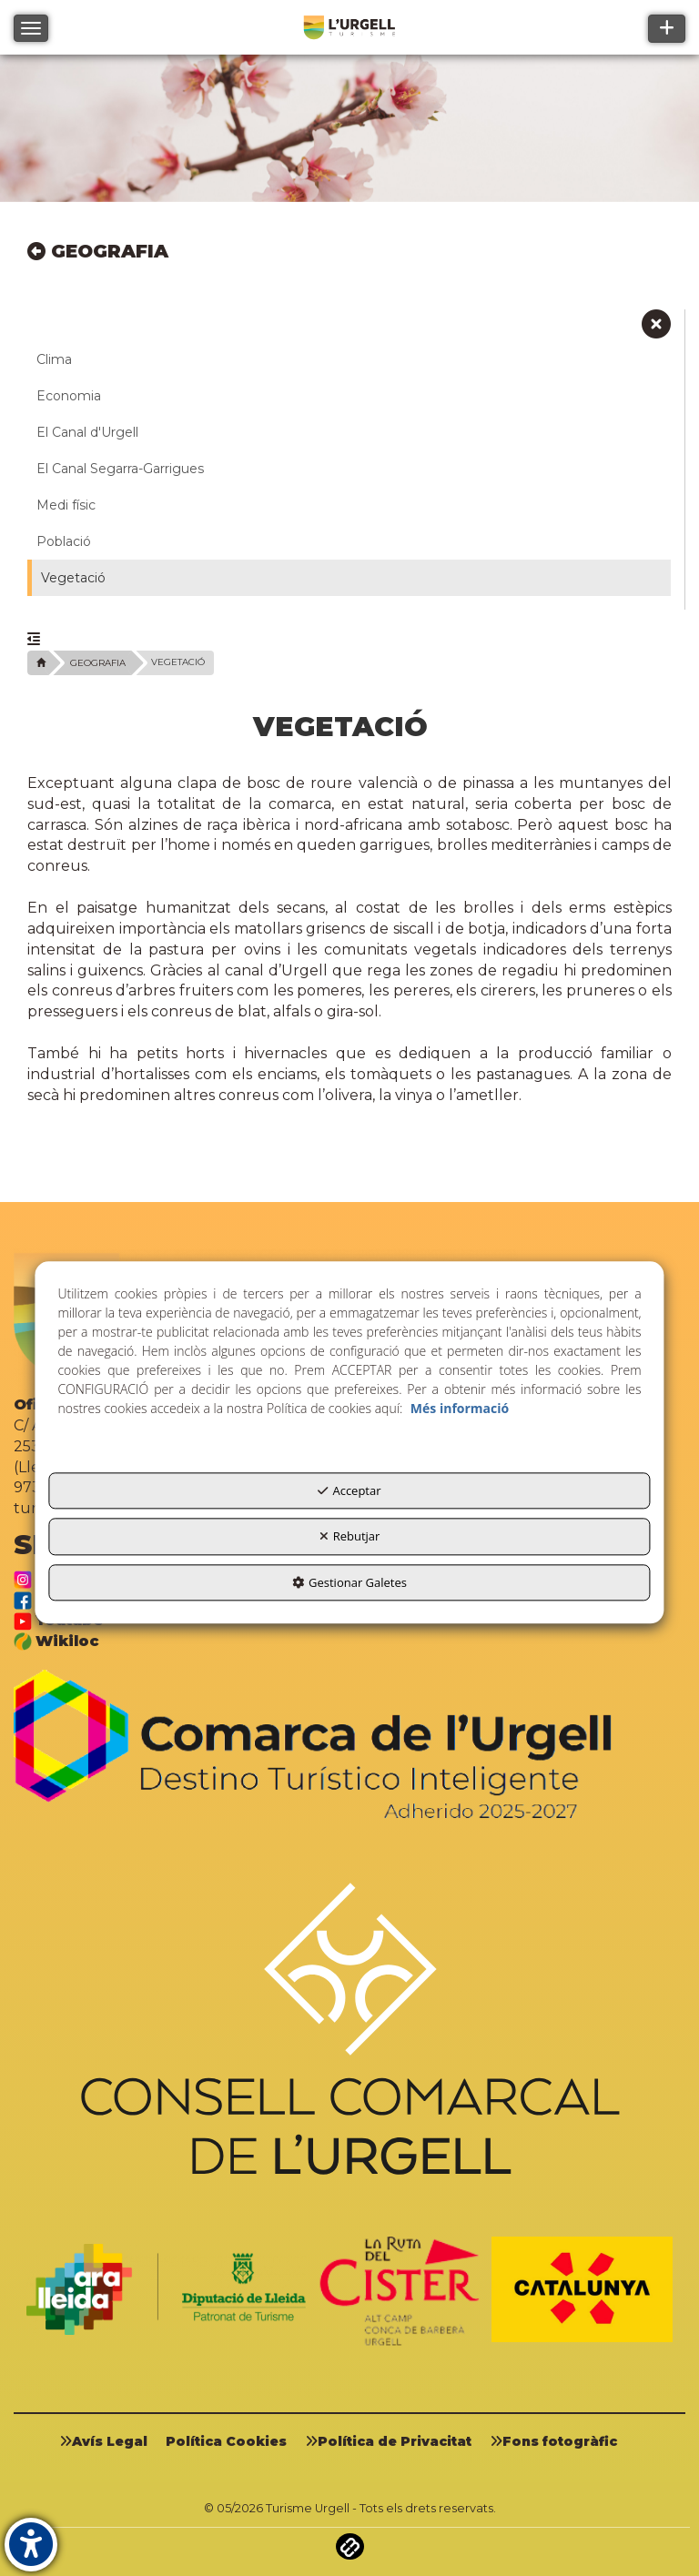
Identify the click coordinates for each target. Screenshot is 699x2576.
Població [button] (63, 541)
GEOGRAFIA (97, 251)
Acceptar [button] (349, 1490)
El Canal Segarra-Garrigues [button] (120, 468)
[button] (656, 329)
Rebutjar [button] (349, 1537)
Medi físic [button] (66, 505)
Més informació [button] (459, 1408)
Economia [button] (68, 396)
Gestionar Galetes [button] (349, 1582)
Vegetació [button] (73, 578)
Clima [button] (54, 359)
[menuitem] (110, 2441)
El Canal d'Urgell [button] (87, 432)
